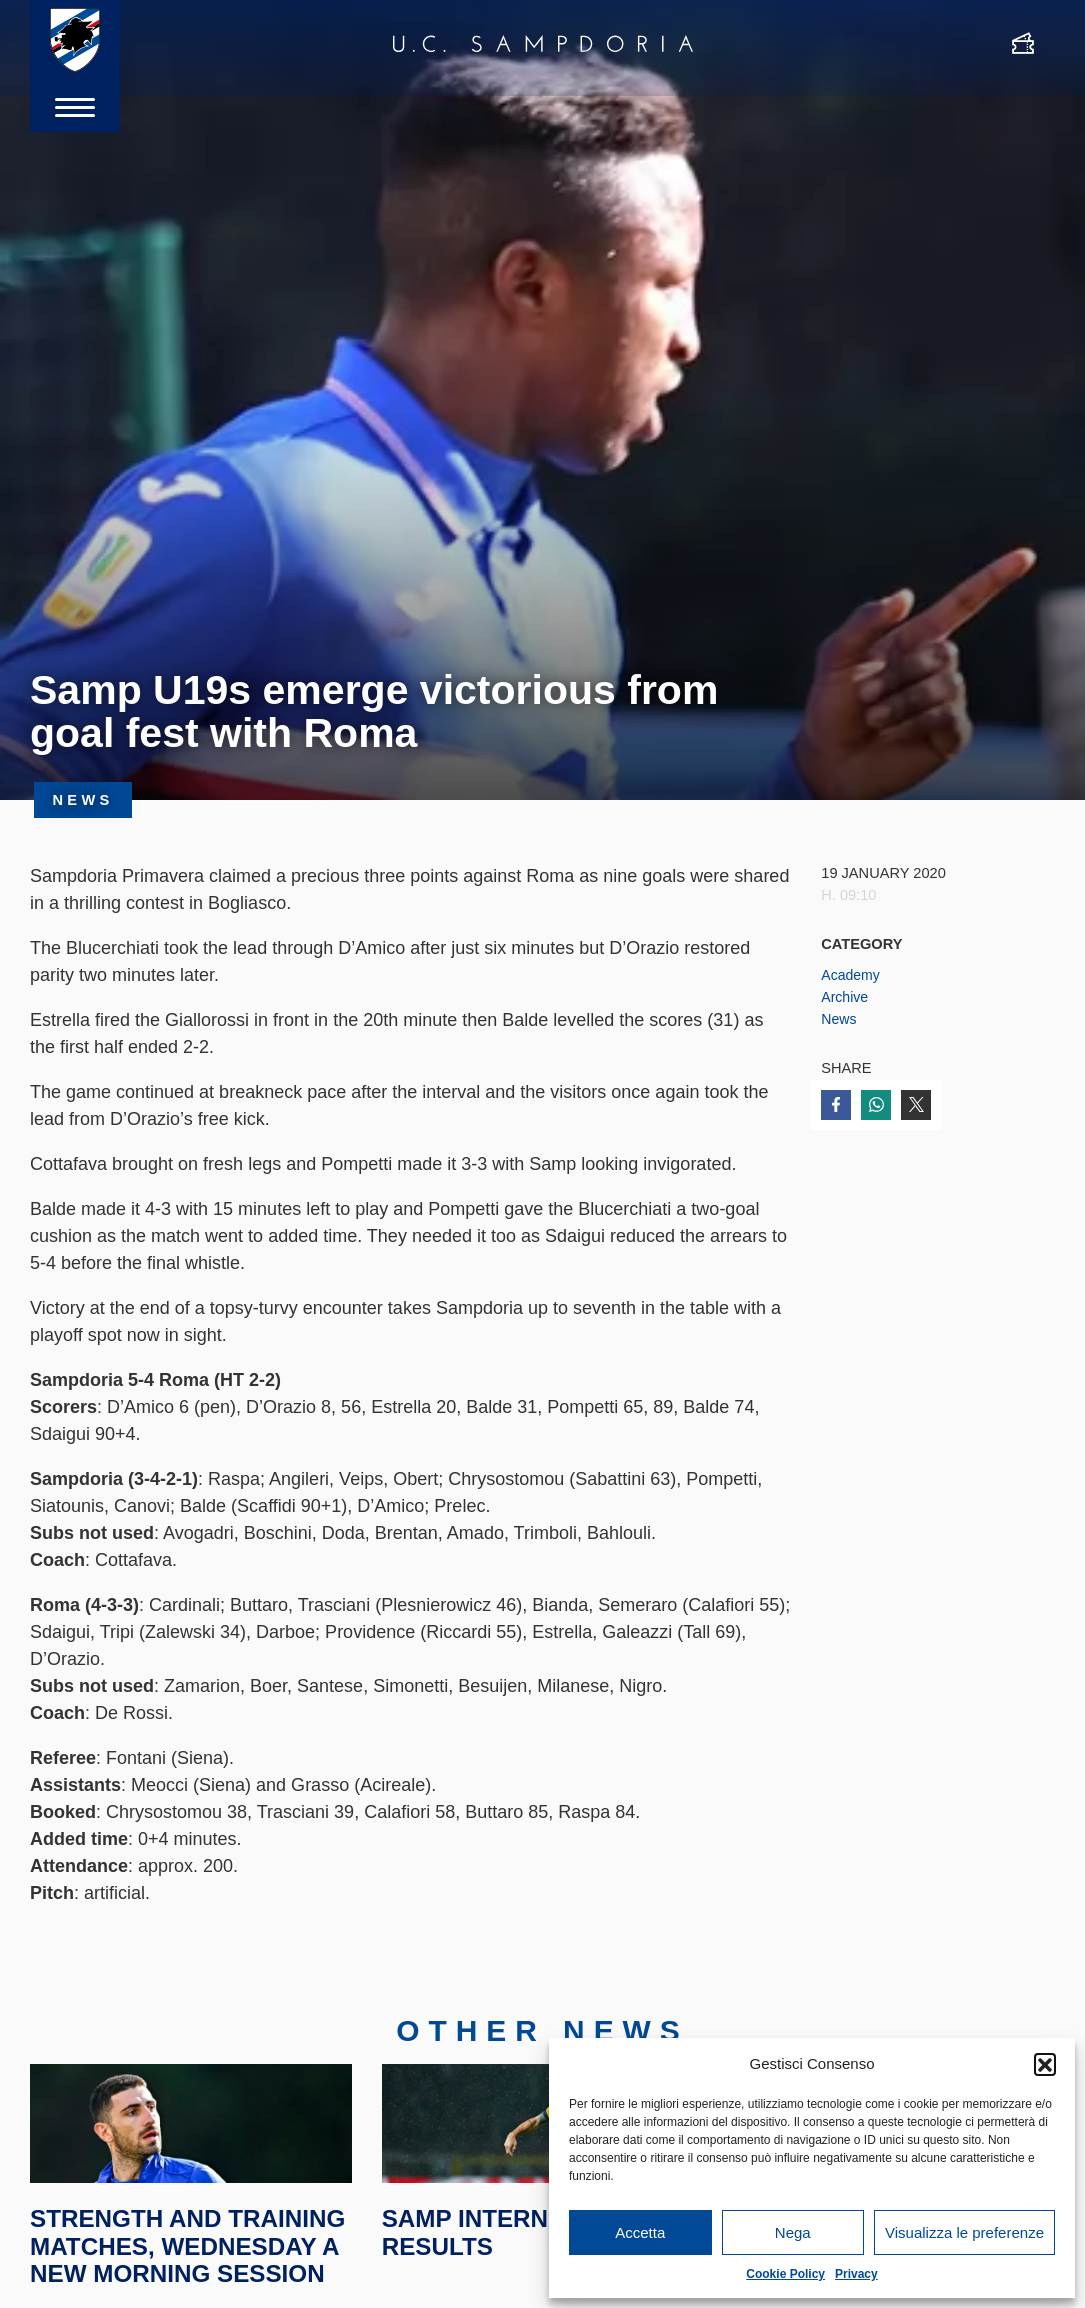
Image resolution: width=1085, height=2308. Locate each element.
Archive (845, 997)
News (839, 1019)
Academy (851, 975)
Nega (793, 2232)
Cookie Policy (785, 2274)
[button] (1045, 2064)
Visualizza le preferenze (964, 2232)
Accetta (640, 2232)
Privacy (856, 2274)
